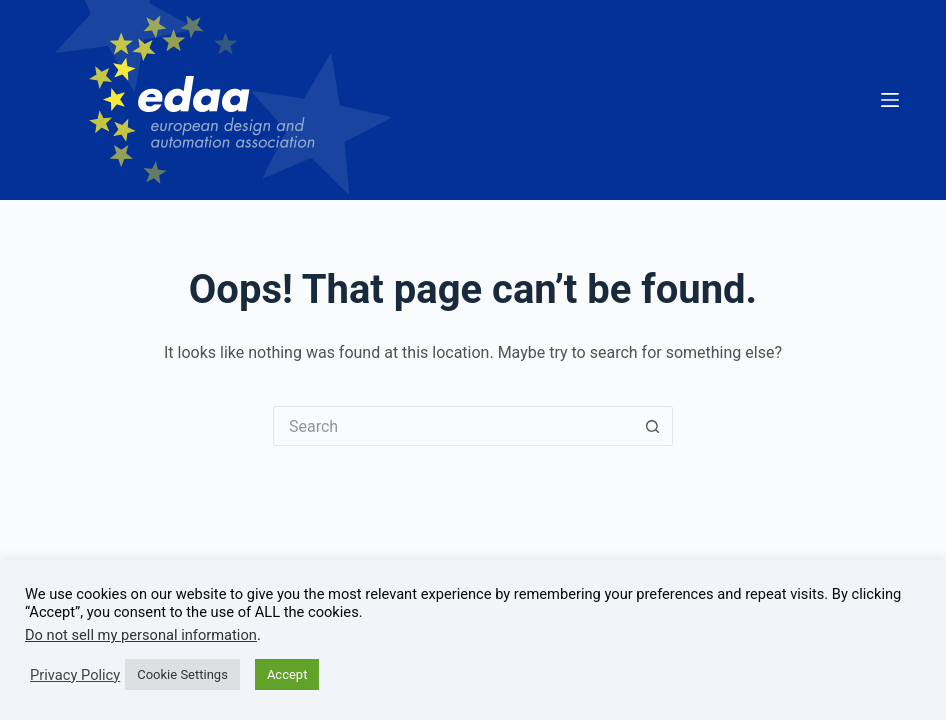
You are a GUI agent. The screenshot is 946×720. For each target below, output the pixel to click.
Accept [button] (287, 674)
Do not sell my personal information (141, 635)
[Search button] (653, 426)
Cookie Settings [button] (182, 674)
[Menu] (890, 100)
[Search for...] (453, 426)
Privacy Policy (75, 675)
